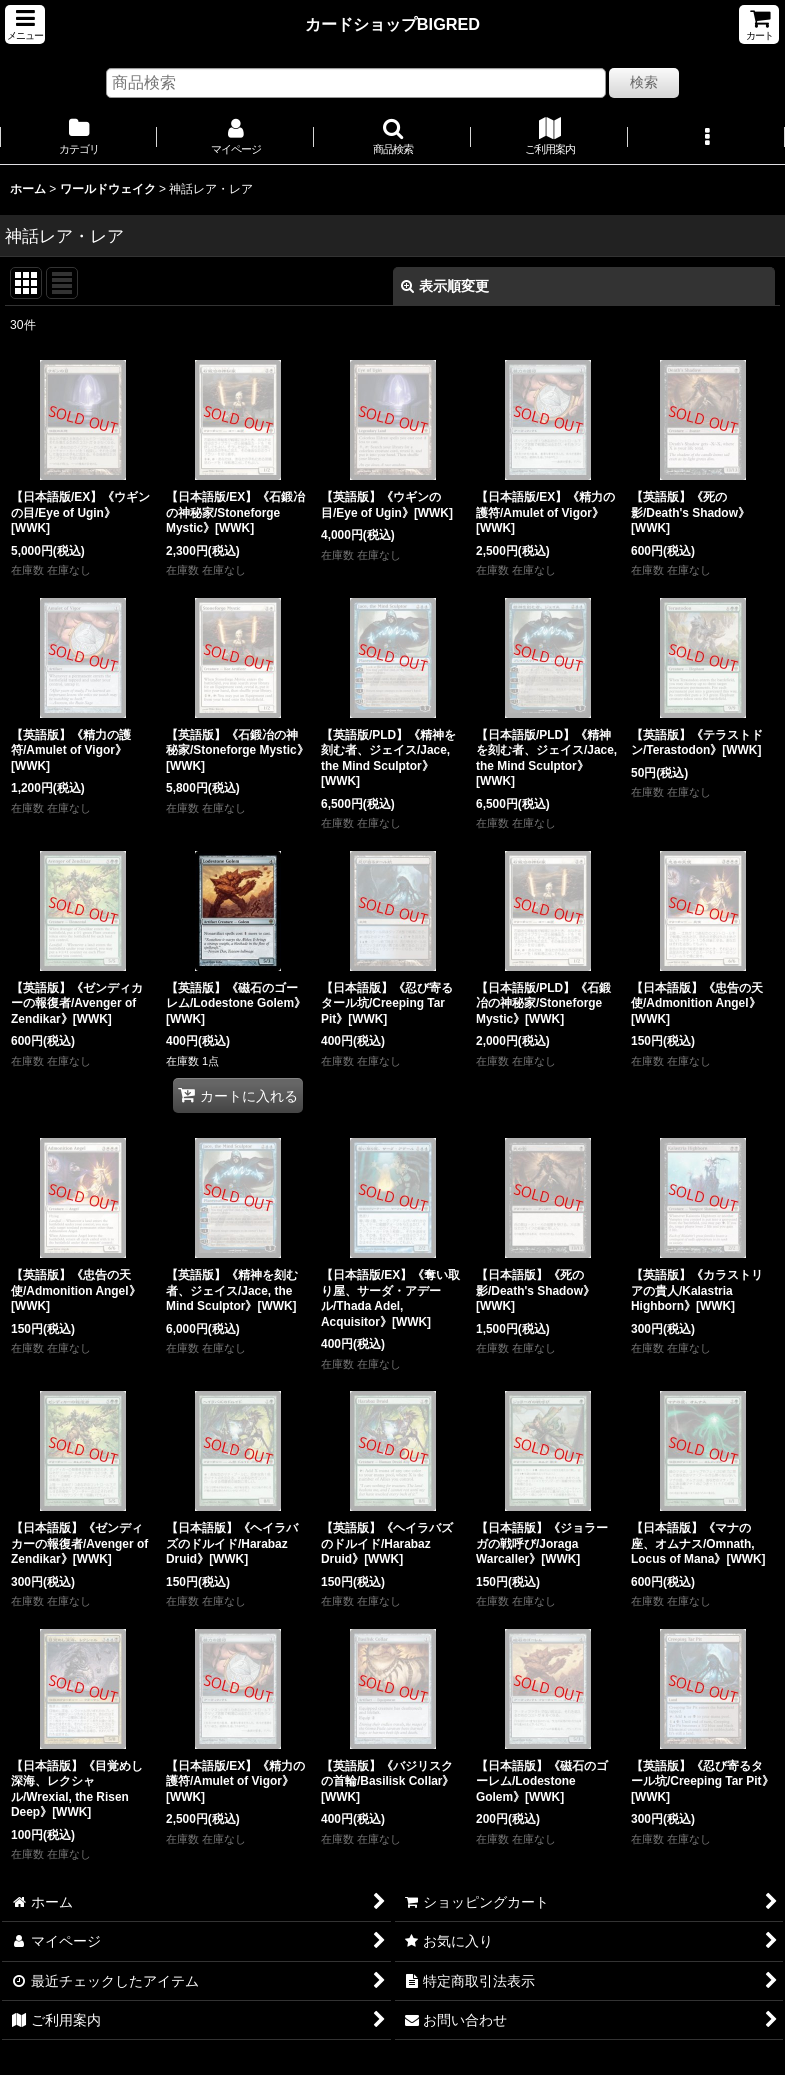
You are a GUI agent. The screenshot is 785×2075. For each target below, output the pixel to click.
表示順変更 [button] (445, 286)
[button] (25, 24)
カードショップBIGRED (392, 24)
